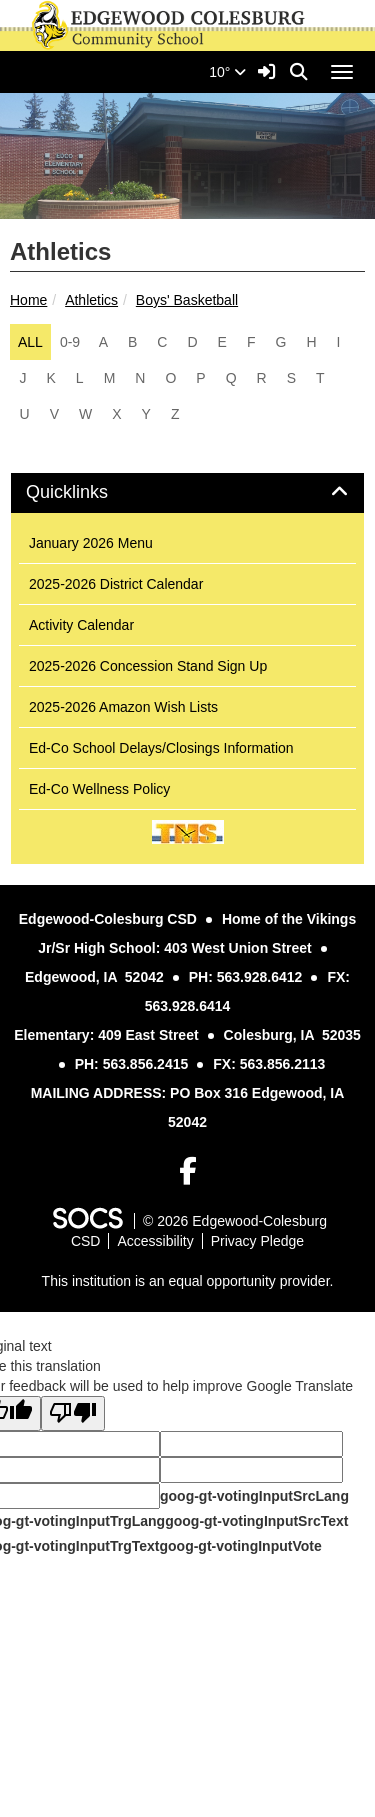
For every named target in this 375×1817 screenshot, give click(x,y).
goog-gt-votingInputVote (240, 1546)
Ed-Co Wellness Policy (99, 789)
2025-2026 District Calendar (116, 584)
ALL (30, 342)
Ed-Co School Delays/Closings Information (161, 748)
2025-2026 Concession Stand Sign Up (148, 666)
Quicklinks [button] (89, 492)
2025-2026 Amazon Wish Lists (123, 707)
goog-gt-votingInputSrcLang (254, 1496)
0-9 (70, 342)
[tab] (187, 493)
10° (227, 72)
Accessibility (155, 1241)
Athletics (91, 300)
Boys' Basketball (187, 300)
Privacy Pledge (257, 1241)
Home (28, 300)
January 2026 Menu (91, 543)
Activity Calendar (81, 625)
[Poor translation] (73, 1413)
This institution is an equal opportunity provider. (188, 1281)
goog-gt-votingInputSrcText (256, 1521)
